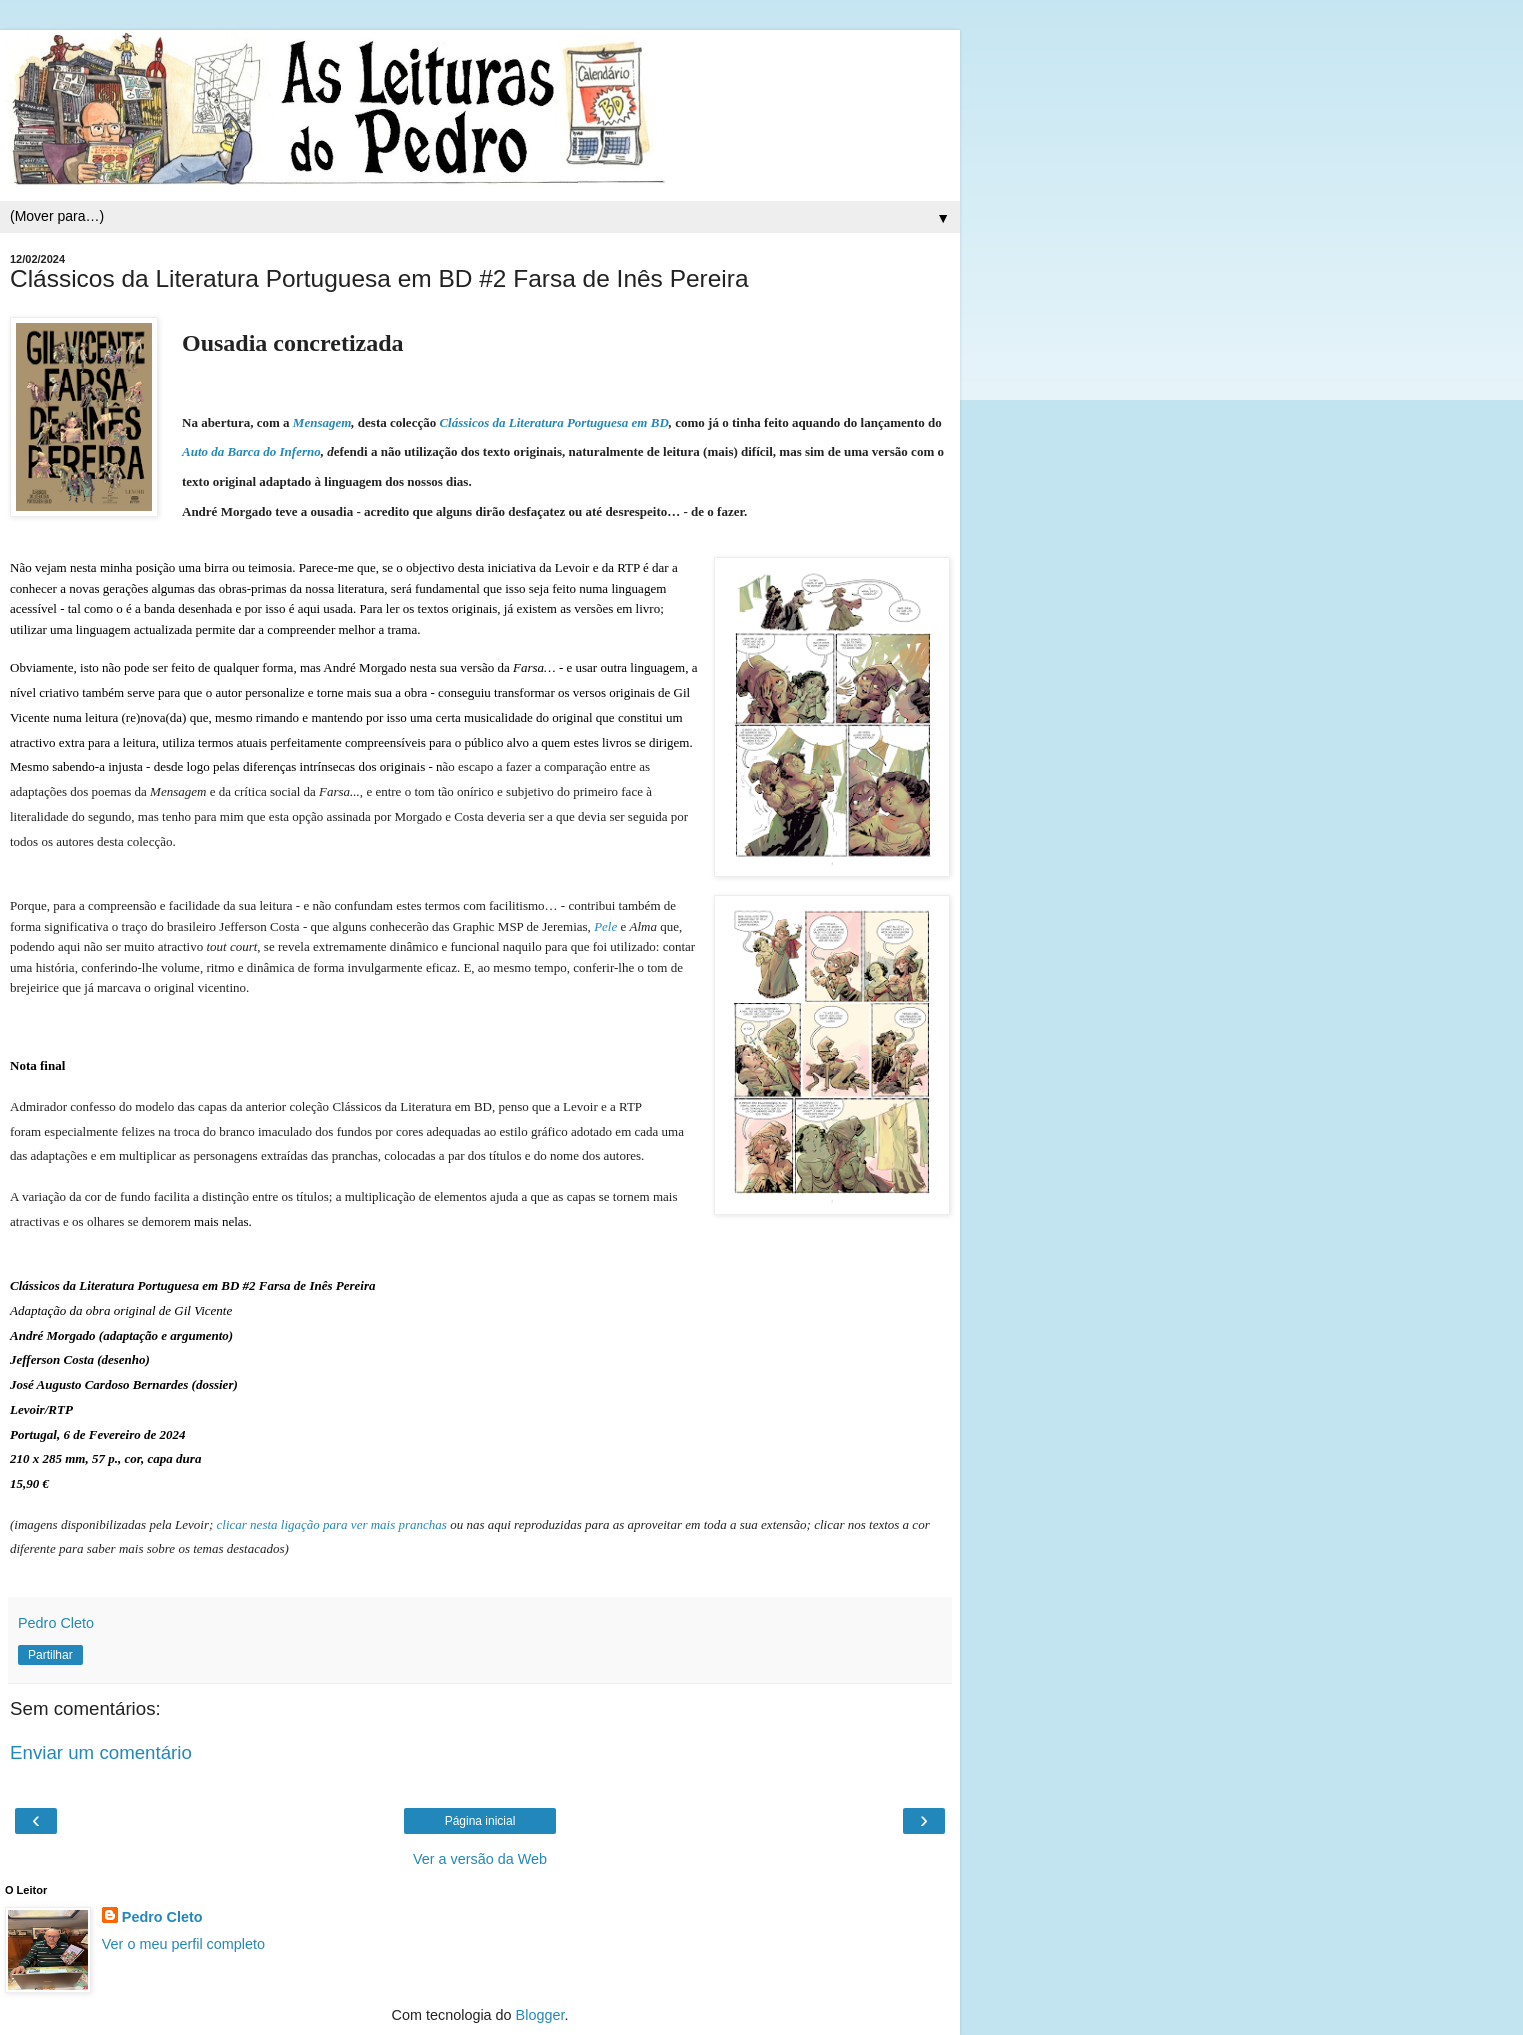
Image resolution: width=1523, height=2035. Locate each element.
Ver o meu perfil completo (183, 1944)
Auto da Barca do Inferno (251, 451)
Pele (605, 926)
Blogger (540, 2015)
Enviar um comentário (101, 1752)
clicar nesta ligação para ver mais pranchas (332, 1524)
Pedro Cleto (162, 1917)
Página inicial (480, 1821)
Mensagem (322, 422)
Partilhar (50, 1655)
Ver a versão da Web (480, 1859)
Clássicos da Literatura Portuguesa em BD (553, 422)
